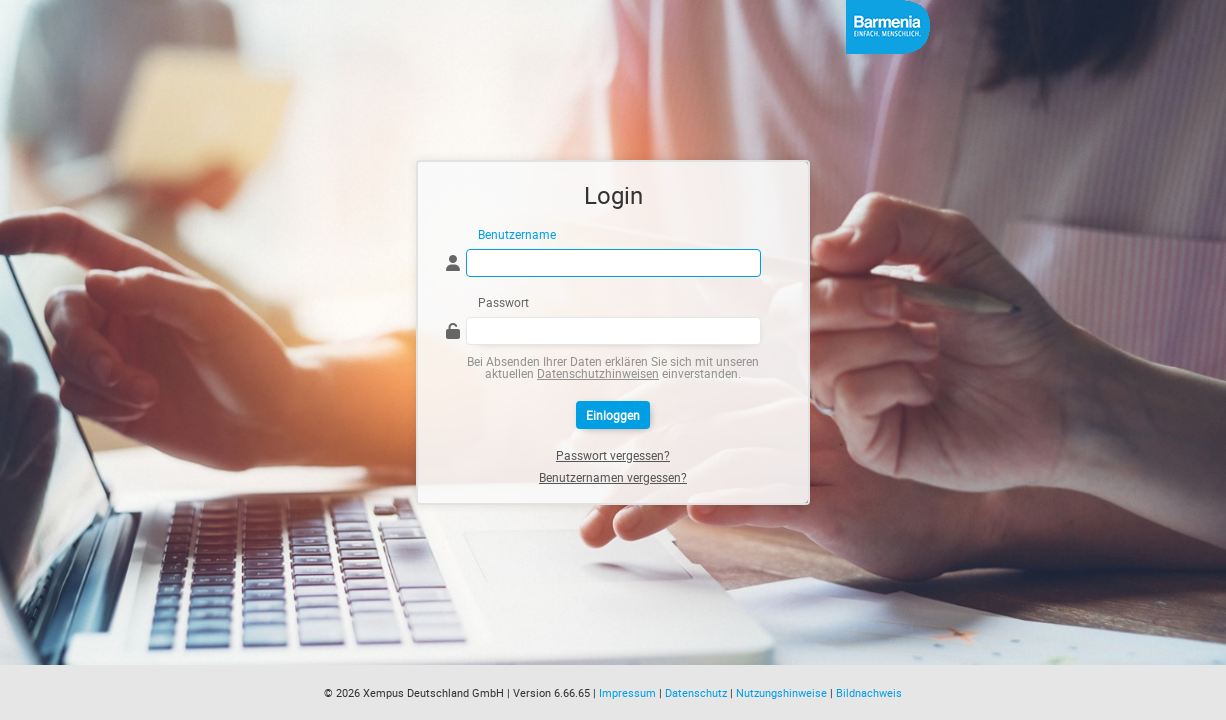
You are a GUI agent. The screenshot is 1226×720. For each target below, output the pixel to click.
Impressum (627, 692)
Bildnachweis (869, 692)
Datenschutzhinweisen (598, 373)
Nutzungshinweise (781, 692)
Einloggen (613, 415)
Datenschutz (696, 692)
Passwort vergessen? (613, 455)
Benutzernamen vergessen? (613, 477)
